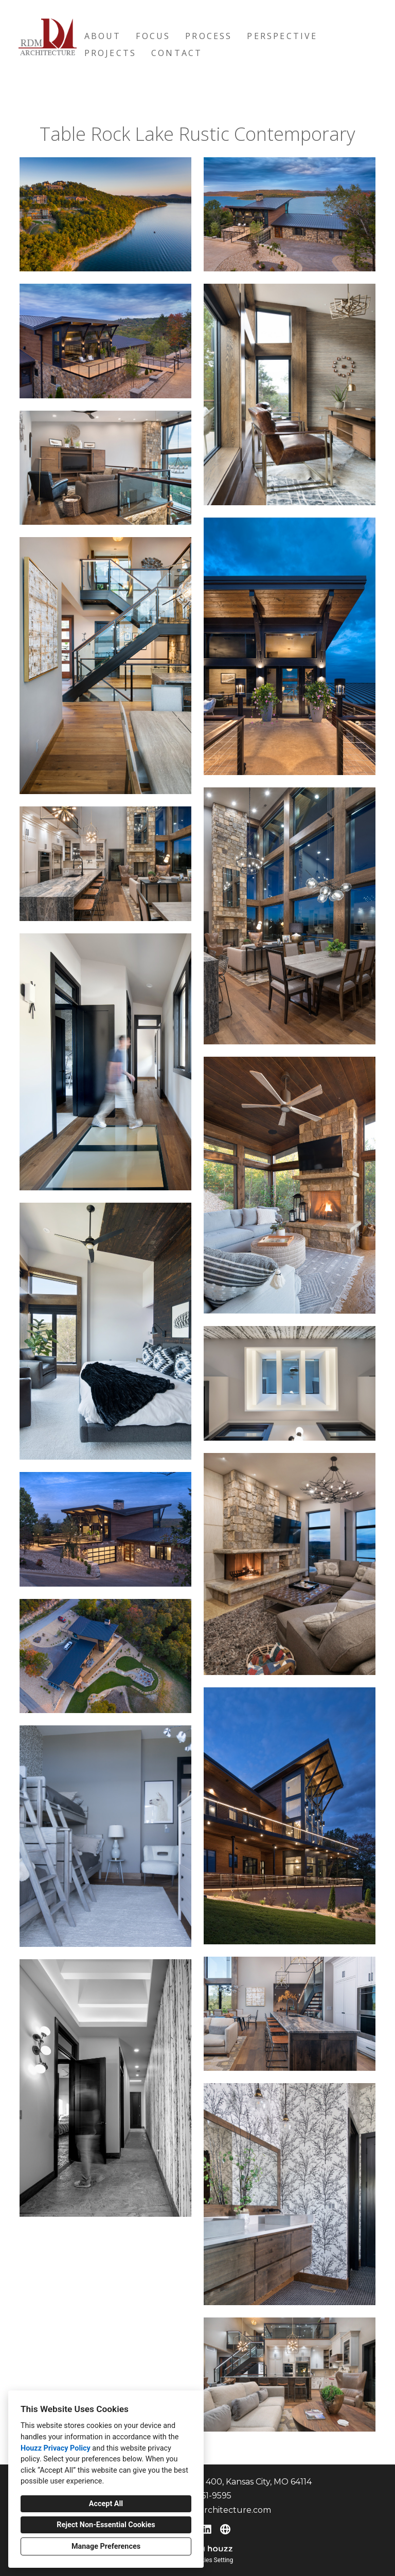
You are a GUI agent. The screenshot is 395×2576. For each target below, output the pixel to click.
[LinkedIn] (206, 2529)
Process (208, 36)
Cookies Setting (212, 2560)
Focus (153, 36)
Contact (176, 53)
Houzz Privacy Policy (56, 2448)
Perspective (282, 36)
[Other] (225, 2529)
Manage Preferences (105, 2546)
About (102, 36)
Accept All (106, 2503)
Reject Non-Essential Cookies (106, 2524)
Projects (110, 53)
